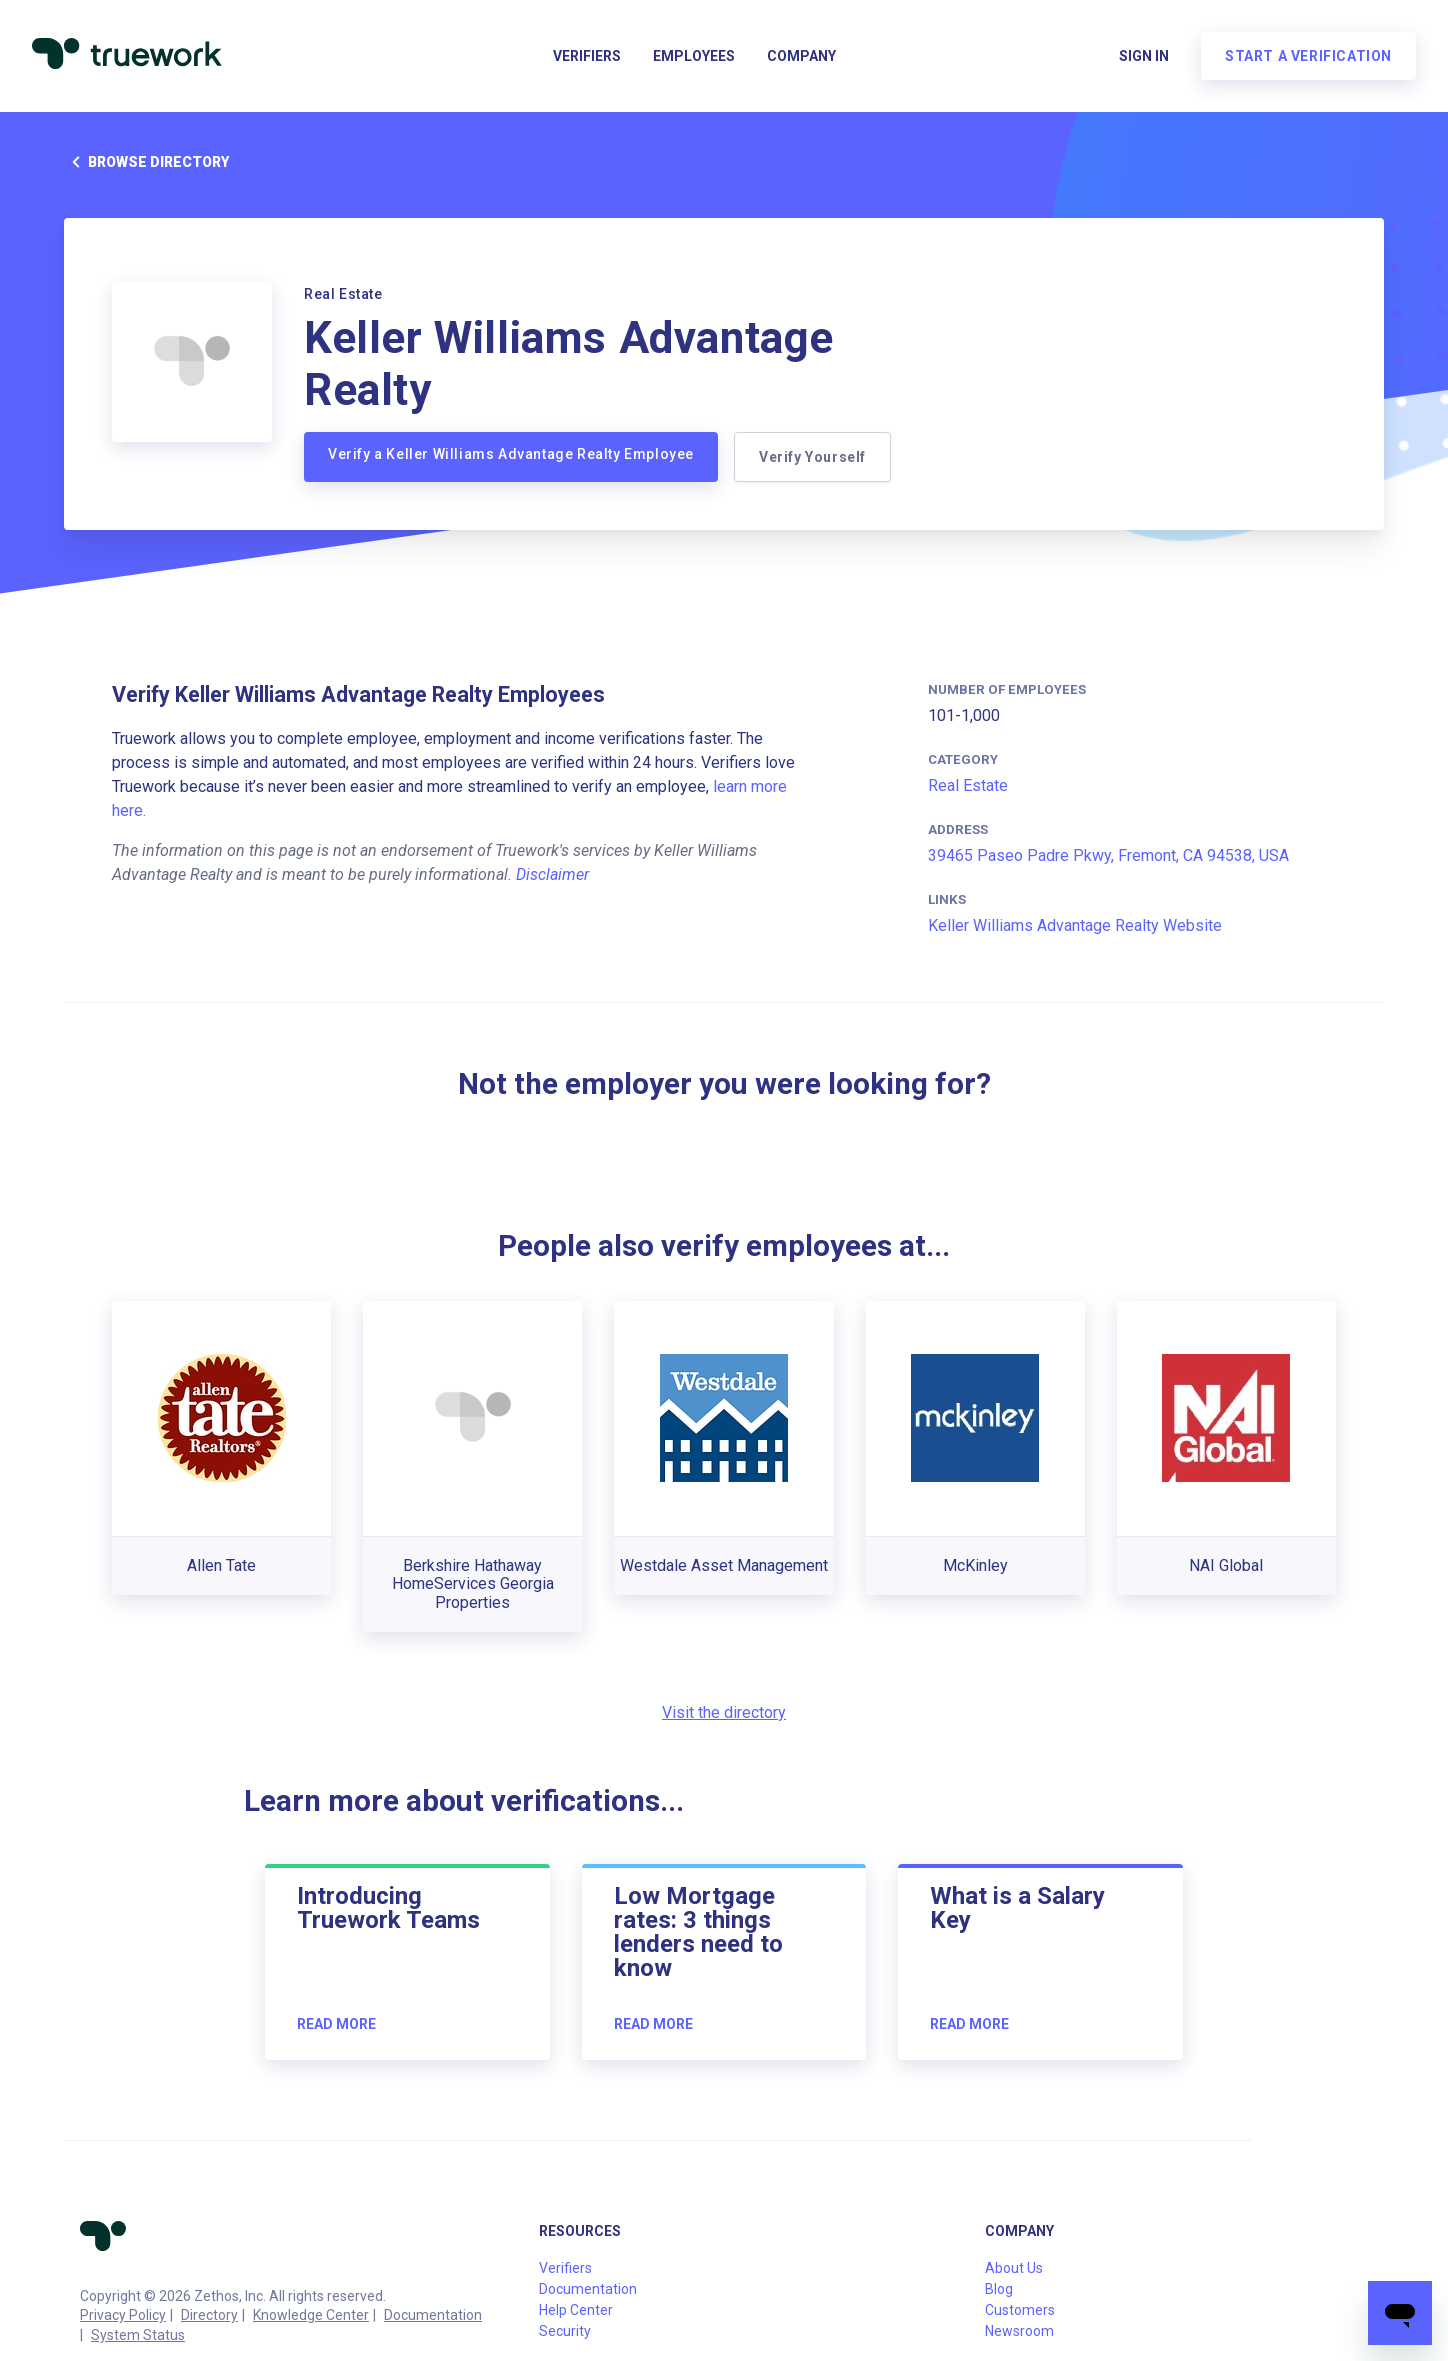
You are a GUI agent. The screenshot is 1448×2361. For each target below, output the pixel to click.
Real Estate (968, 785)
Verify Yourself (812, 457)
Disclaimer (552, 874)
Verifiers (587, 56)
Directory (209, 2315)
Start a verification (1308, 56)
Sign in (1144, 56)
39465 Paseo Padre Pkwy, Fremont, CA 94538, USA (1108, 855)
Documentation (433, 2315)
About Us (1014, 2268)
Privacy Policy (123, 2315)
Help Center (576, 2310)
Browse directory (146, 162)
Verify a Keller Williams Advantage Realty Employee (511, 454)
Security (565, 2331)
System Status (138, 2335)
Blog (999, 2289)
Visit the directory (724, 1712)
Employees (694, 56)
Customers (1020, 2310)
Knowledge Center (311, 2315)
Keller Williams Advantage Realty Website (1075, 925)
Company (801, 56)
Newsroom (1019, 2331)
